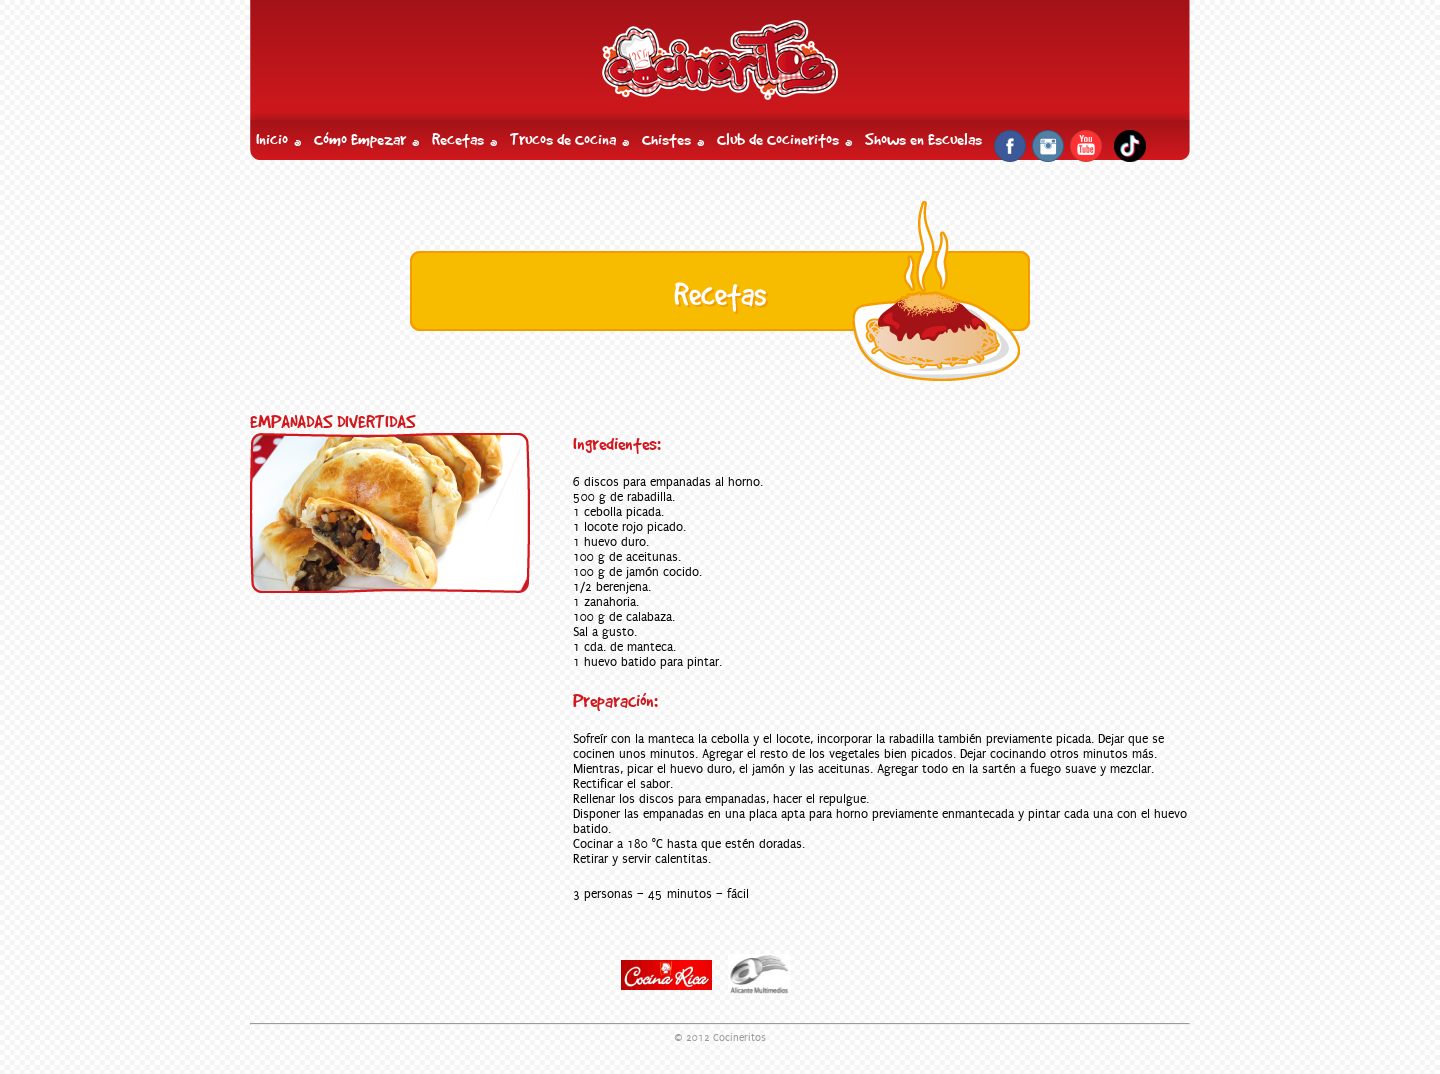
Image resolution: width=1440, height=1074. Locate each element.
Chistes (666, 139)
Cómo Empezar (360, 139)
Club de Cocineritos (778, 139)
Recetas (458, 139)
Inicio (272, 139)
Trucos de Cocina (563, 139)
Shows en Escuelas (923, 139)
